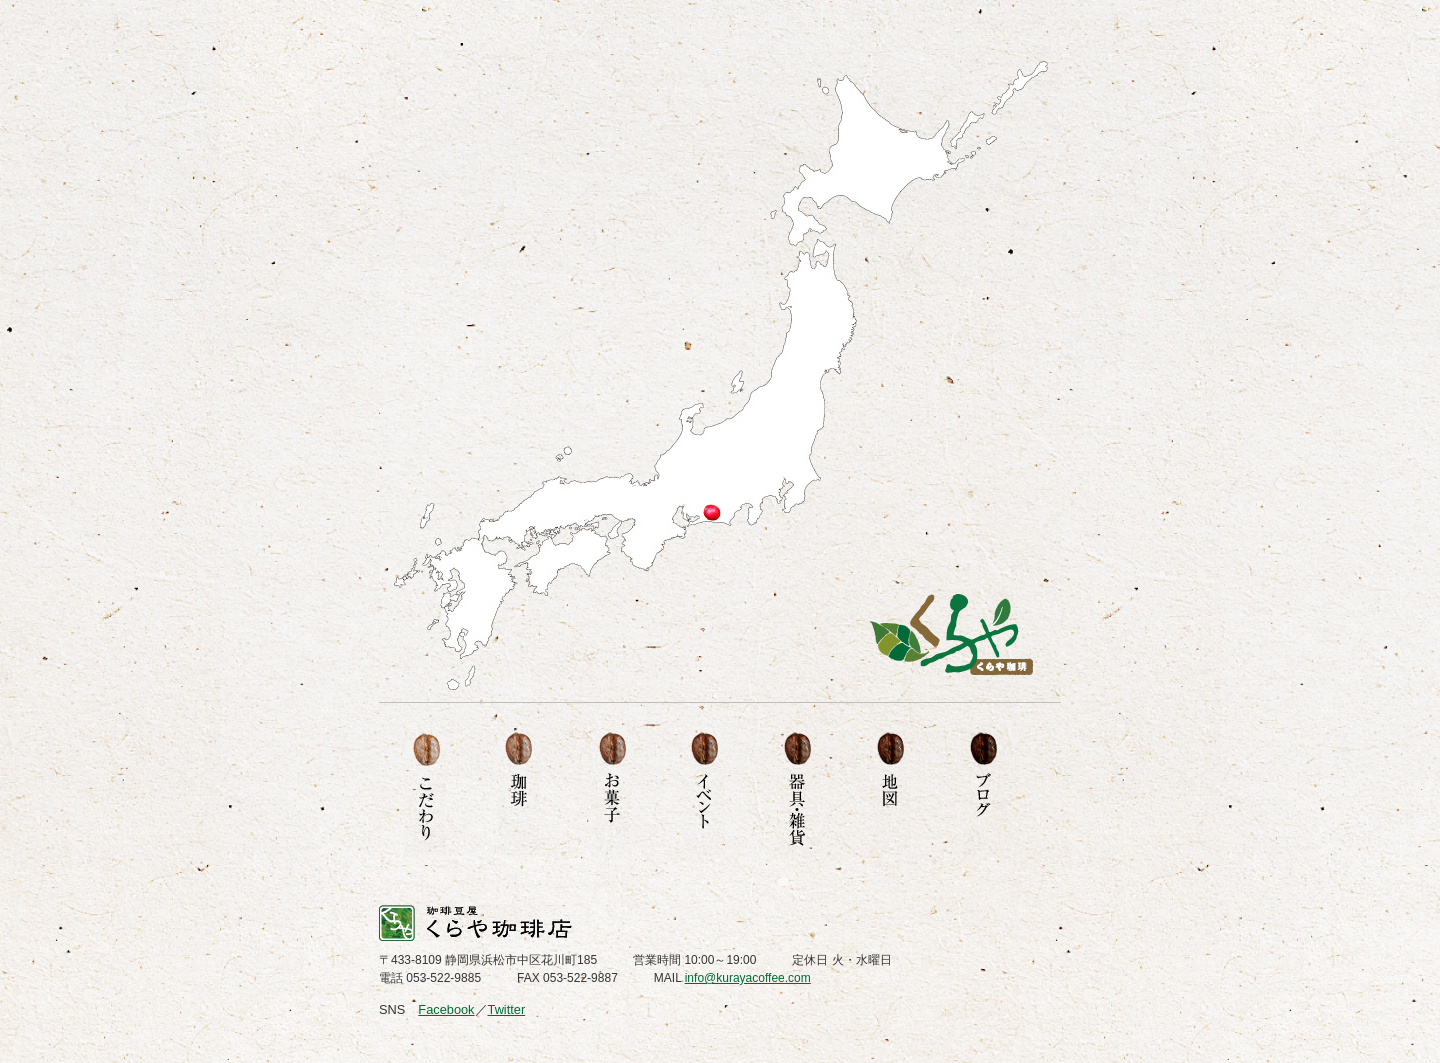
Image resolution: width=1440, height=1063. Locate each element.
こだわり (425, 790)
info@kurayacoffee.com (748, 978)
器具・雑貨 (797, 790)
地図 (890, 790)
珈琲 (518, 790)
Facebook (446, 1009)
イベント (704, 790)
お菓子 (611, 790)
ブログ (983, 790)
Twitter (507, 1009)
